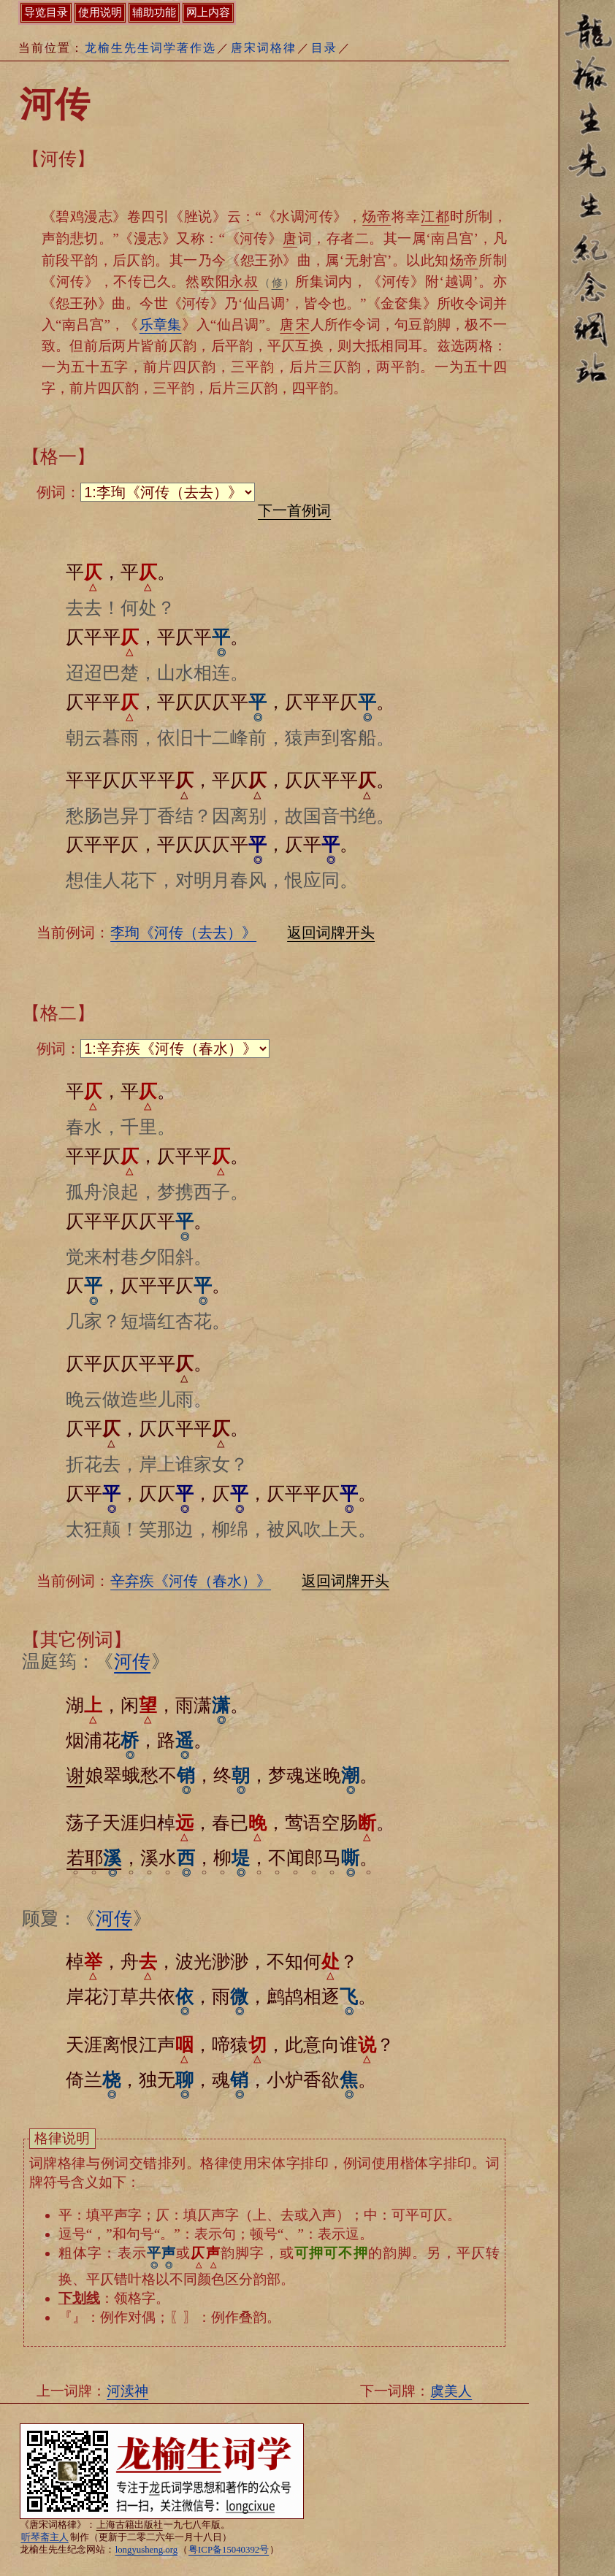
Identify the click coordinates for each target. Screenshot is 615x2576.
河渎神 (127, 2391)
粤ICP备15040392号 (228, 2550)
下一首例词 (294, 510)
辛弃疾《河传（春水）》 (190, 1581)
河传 (132, 1661)
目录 (324, 48)
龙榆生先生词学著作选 (150, 48)
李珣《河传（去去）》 (183, 932)
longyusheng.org (146, 2550)
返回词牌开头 (331, 932)
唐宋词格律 (264, 48)
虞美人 (451, 2391)
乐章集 (161, 324)
